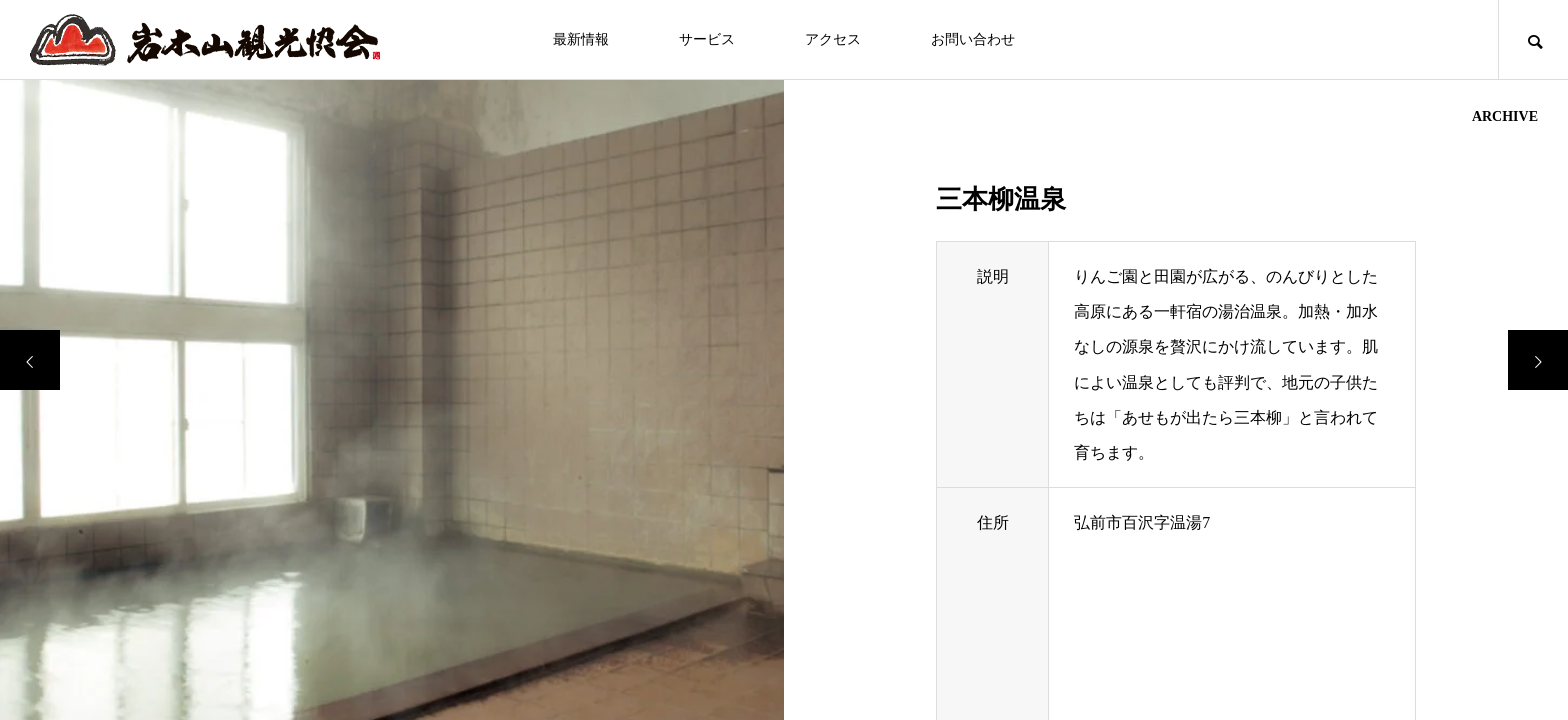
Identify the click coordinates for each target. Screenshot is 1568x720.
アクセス (833, 39)
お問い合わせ (973, 39)
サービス (707, 39)
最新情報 (581, 39)
